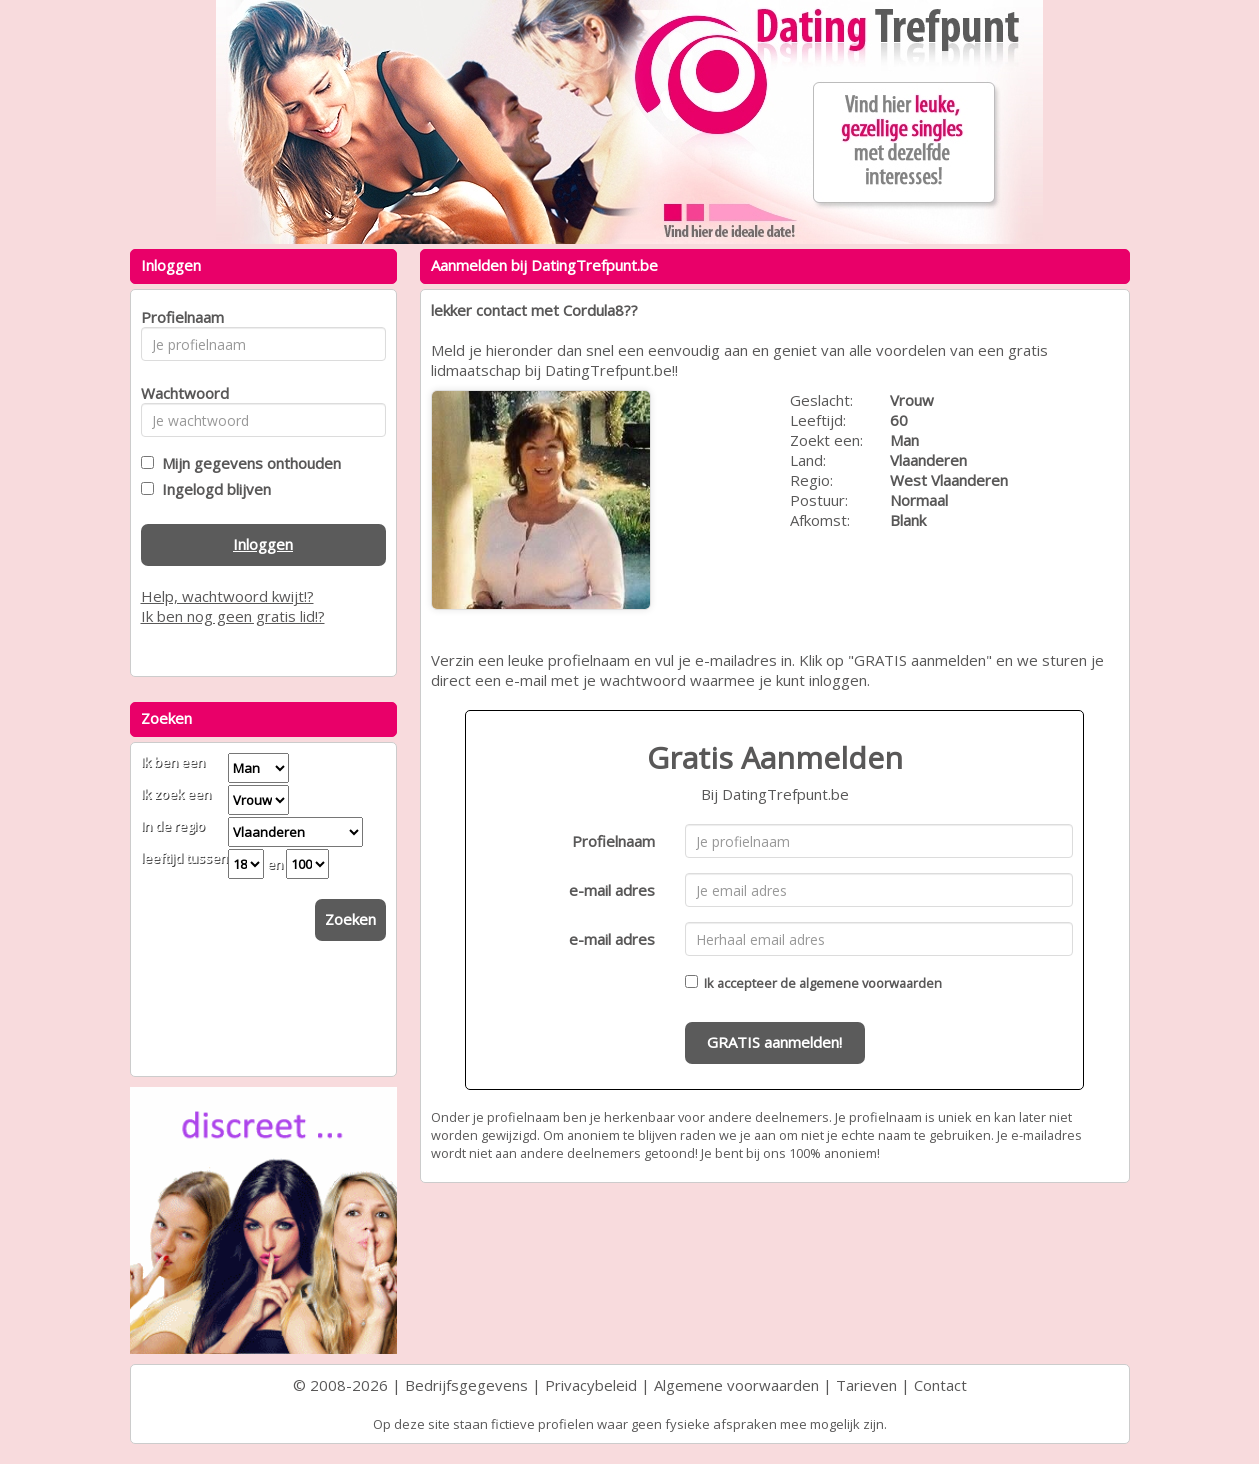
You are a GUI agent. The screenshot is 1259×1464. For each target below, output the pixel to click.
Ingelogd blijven (212, 489)
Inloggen (263, 544)
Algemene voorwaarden (736, 1385)
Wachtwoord (179, 393)
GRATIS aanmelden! (774, 1042)
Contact (940, 1385)
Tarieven (866, 1385)
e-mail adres (612, 890)
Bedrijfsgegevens (466, 1385)
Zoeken (350, 919)
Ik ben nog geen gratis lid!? (233, 616)
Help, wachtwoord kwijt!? (227, 596)
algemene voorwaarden (870, 983)
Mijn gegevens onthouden (247, 463)
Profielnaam (613, 841)
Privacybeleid (591, 1385)
